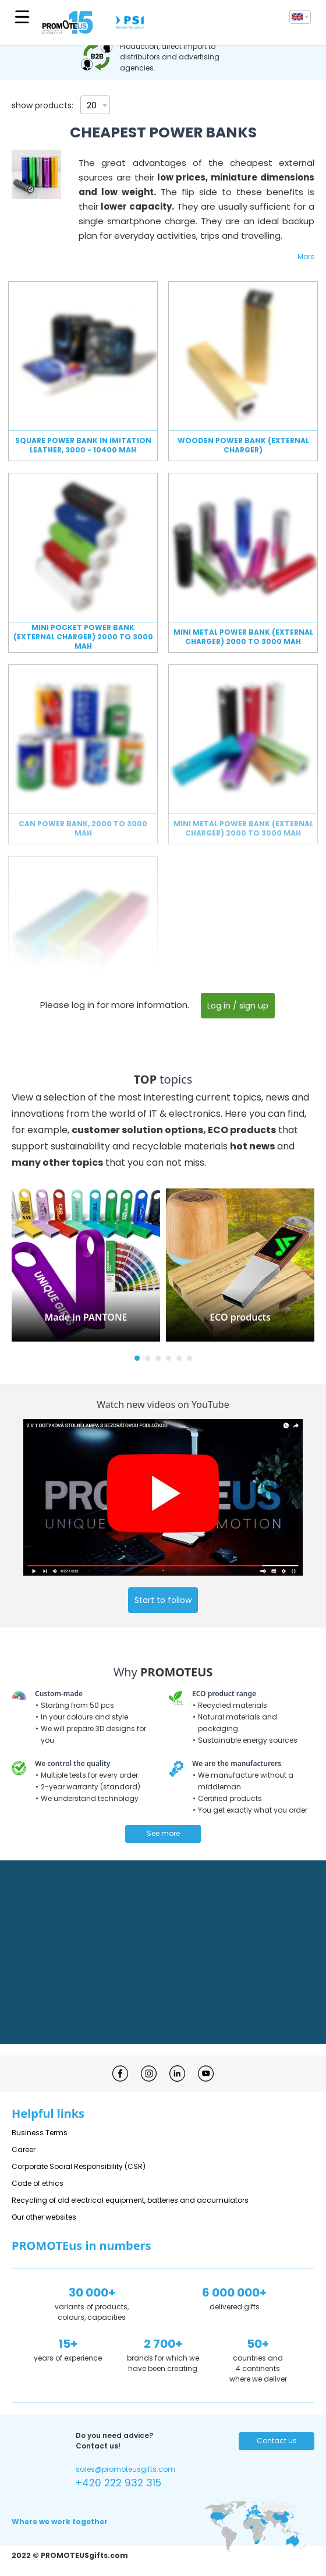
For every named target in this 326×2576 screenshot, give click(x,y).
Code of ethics (37, 2183)
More (305, 256)
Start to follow (163, 1600)
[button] (137, 1358)
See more (163, 1833)
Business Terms (40, 2133)
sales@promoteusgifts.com (125, 2469)
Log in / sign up (237, 1005)
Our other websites (44, 2217)
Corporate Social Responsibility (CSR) (79, 2166)
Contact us (277, 2441)
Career (24, 2149)
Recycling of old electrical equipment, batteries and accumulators (130, 2200)
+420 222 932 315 (118, 2483)
